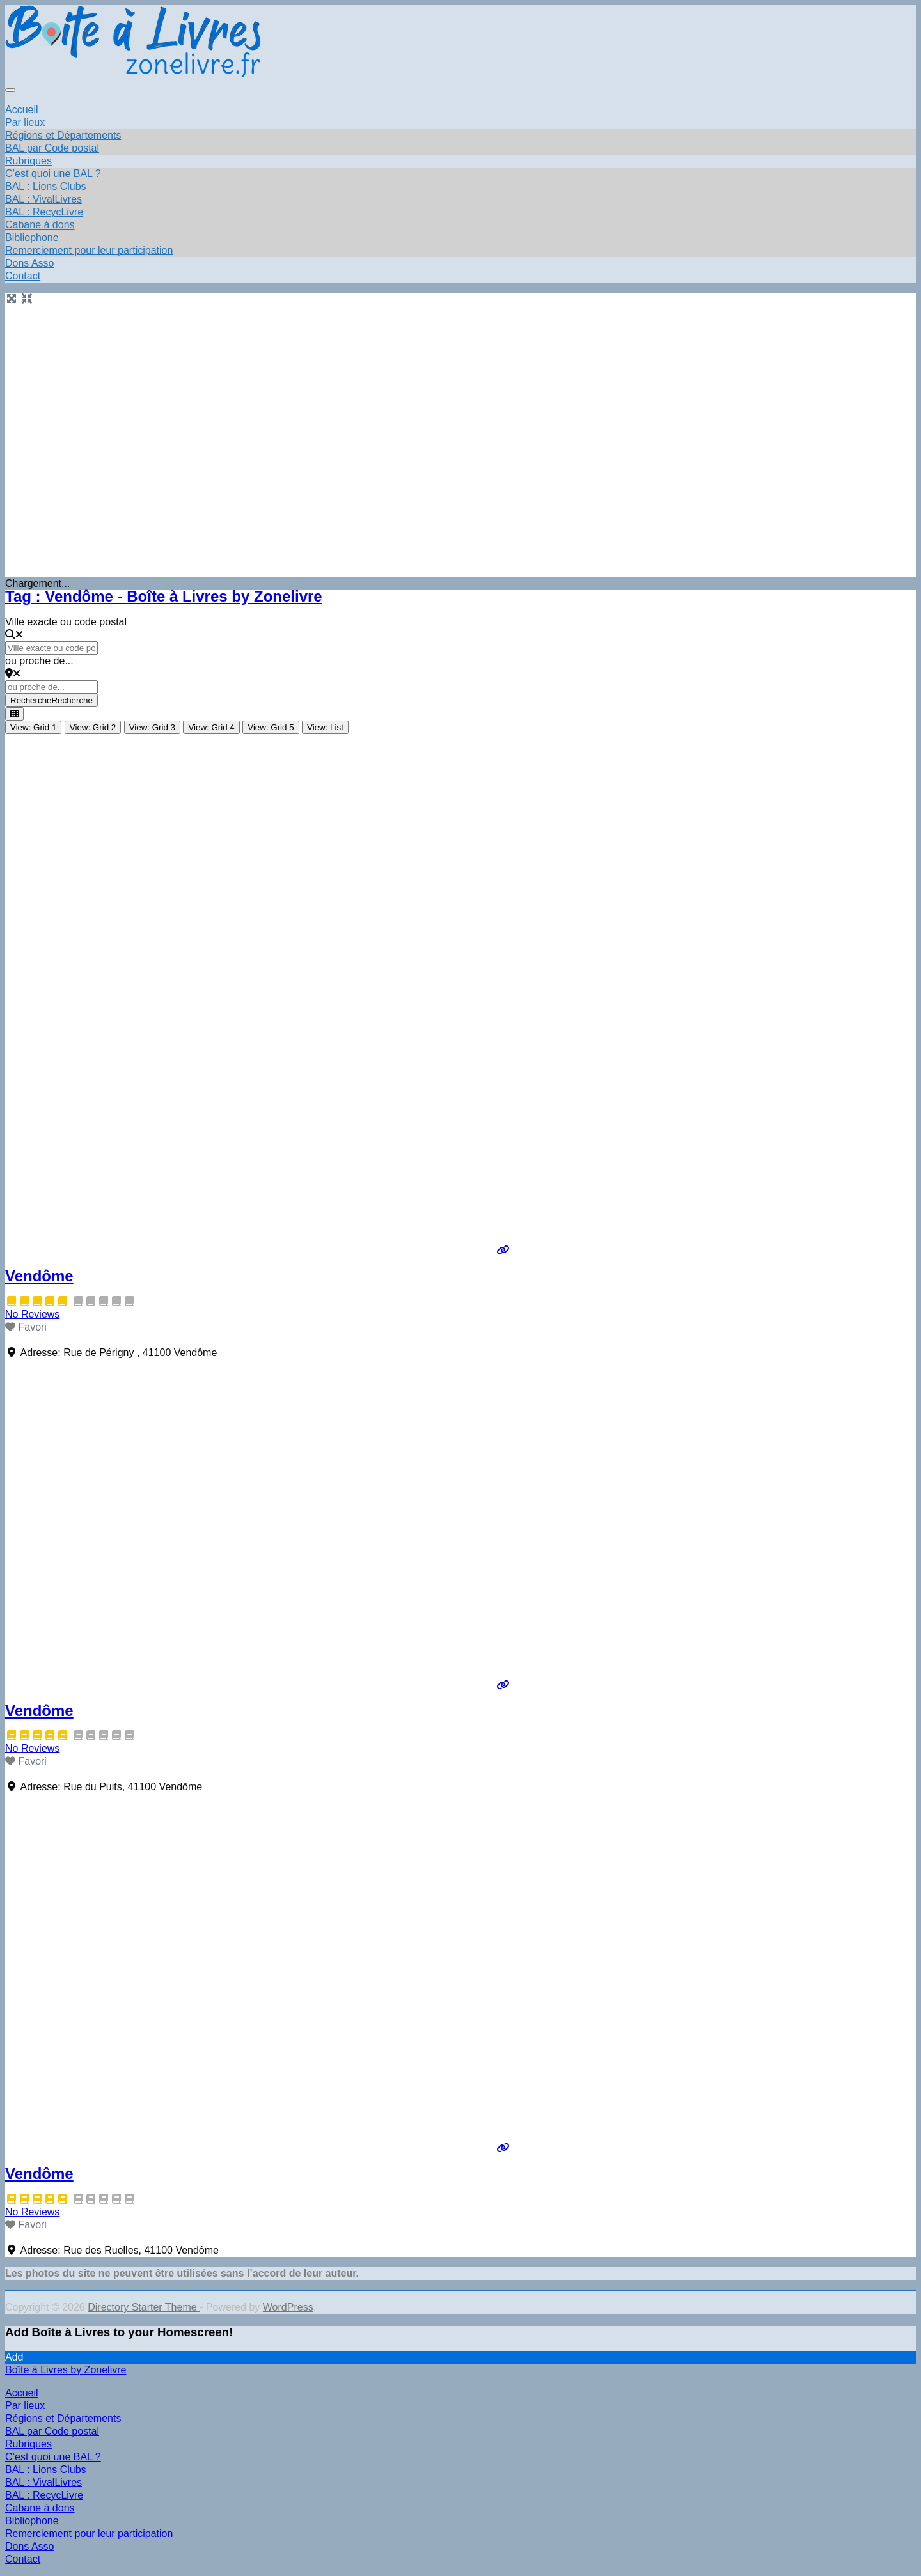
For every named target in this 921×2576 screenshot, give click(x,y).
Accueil (21, 109)
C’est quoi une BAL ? (53, 173)
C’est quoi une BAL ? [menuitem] (53, 2456)
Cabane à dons (40, 224)
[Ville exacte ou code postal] (51, 648)
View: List (325, 727)
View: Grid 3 (152, 727)
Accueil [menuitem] (21, 2392)
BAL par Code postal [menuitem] (52, 2431)
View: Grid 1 (33, 727)
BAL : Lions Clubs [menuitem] (45, 2469)
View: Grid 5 (271, 727)
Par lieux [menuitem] (25, 2405)
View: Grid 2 (93, 727)
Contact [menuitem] (22, 2559)
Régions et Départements (63, 135)
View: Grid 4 (211, 727)
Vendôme (39, 1275)
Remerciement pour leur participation (89, 250)
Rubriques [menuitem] (28, 2444)
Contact (22, 275)
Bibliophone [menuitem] (32, 2520)
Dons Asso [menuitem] (29, 2546)
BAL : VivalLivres (43, 199)
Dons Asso (29, 263)
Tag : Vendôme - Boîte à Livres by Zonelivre (163, 596)
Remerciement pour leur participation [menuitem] (89, 2533)
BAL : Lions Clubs (45, 186)
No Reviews (32, 1314)
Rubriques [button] (28, 160)
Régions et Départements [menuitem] (63, 2418)
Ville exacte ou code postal (66, 621)
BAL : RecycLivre (44, 212)
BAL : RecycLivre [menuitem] (44, 2495)
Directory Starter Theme (144, 2307)
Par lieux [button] (25, 122)
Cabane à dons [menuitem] (40, 2507)
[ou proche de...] (51, 687)
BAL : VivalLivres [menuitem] (43, 2482)
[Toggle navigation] (10, 90)
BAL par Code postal (52, 148)
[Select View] (14, 714)
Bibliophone (32, 237)
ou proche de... (39, 660)
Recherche (51, 700)
